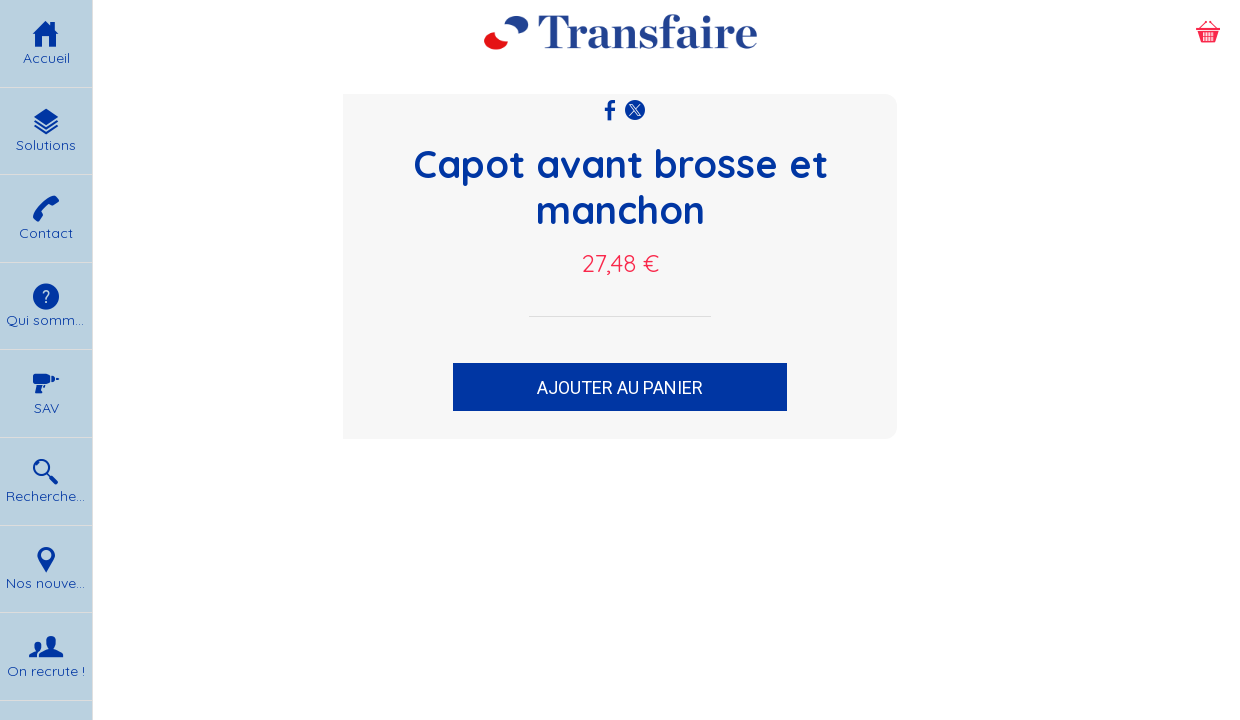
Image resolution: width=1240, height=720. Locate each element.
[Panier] (1208, 32)
